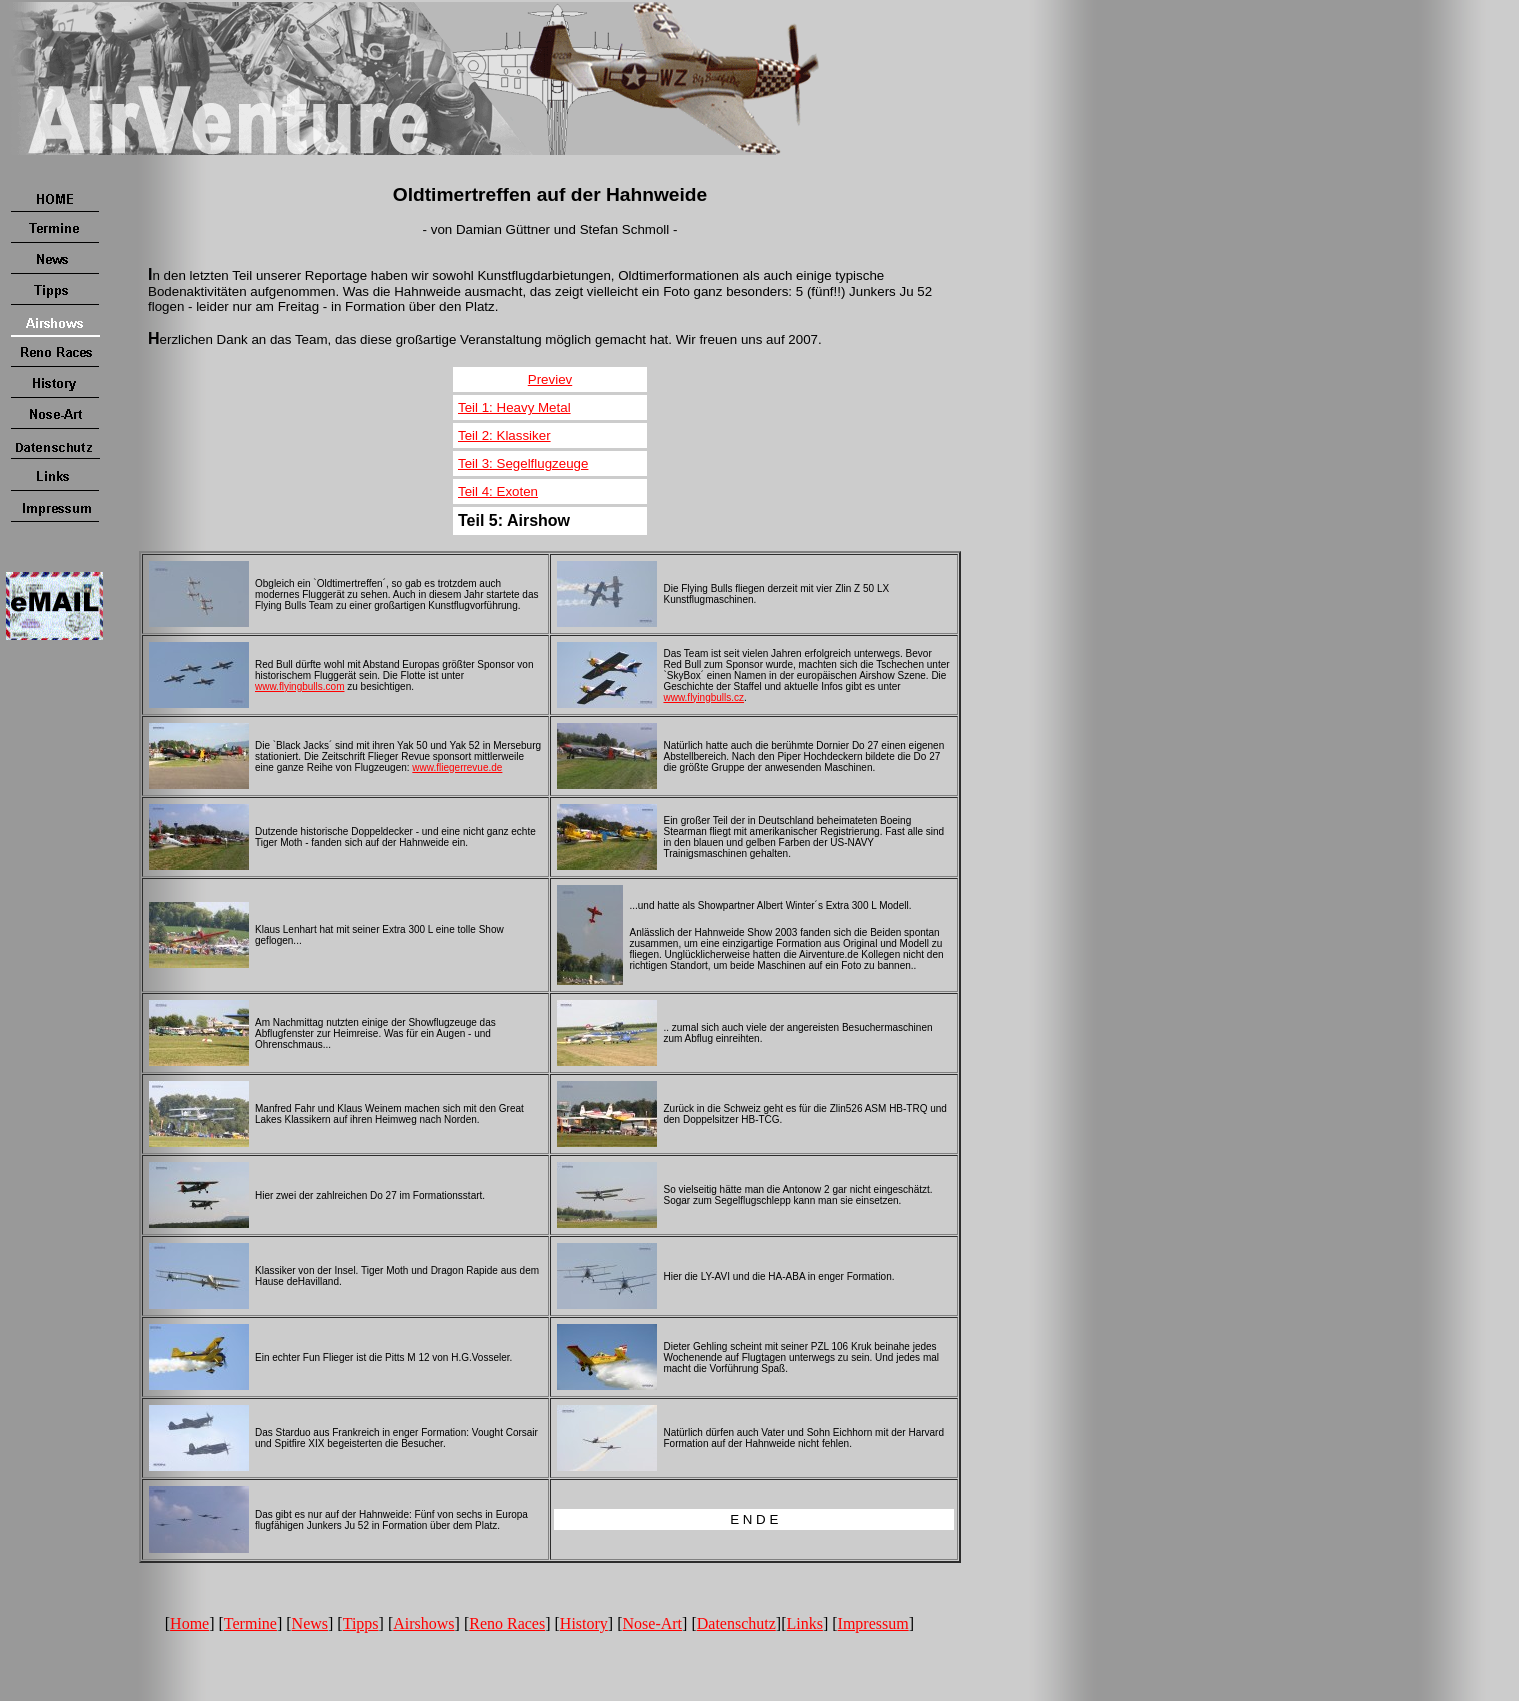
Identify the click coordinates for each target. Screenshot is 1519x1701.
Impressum (873, 1623)
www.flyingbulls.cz (703, 697)
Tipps (361, 1623)
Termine (250, 1623)
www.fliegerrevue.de (457, 767)
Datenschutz (736, 1623)
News (310, 1623)
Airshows (423, 1623)
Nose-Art (653, 1623)
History (584, 1623)
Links (804, 1623)
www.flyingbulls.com (299, 686)
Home (189, 1623)
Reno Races (507, 1623)
